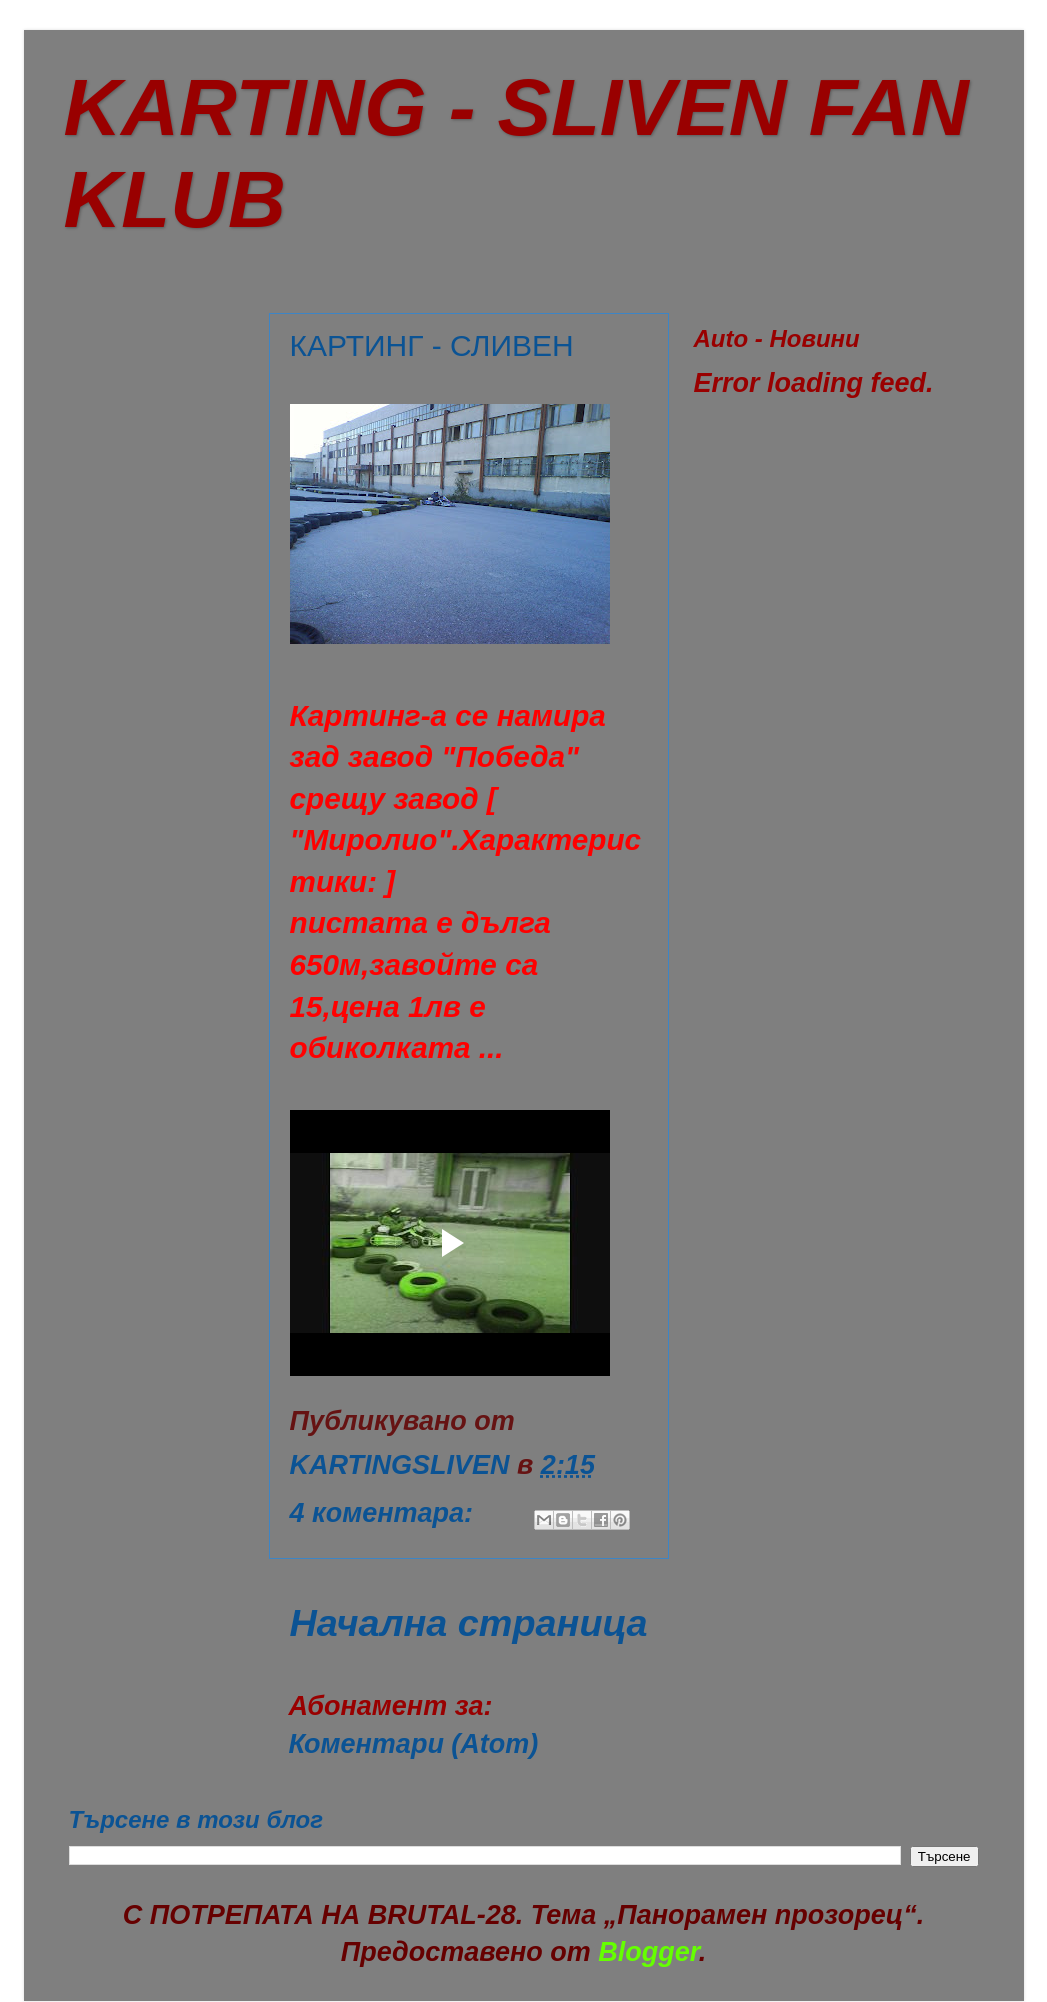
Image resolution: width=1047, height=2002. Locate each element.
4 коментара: (385, 1513)
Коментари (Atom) (414, 1744)
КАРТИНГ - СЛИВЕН (432, 345)
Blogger (648, 1952)
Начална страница (469, 1623)
